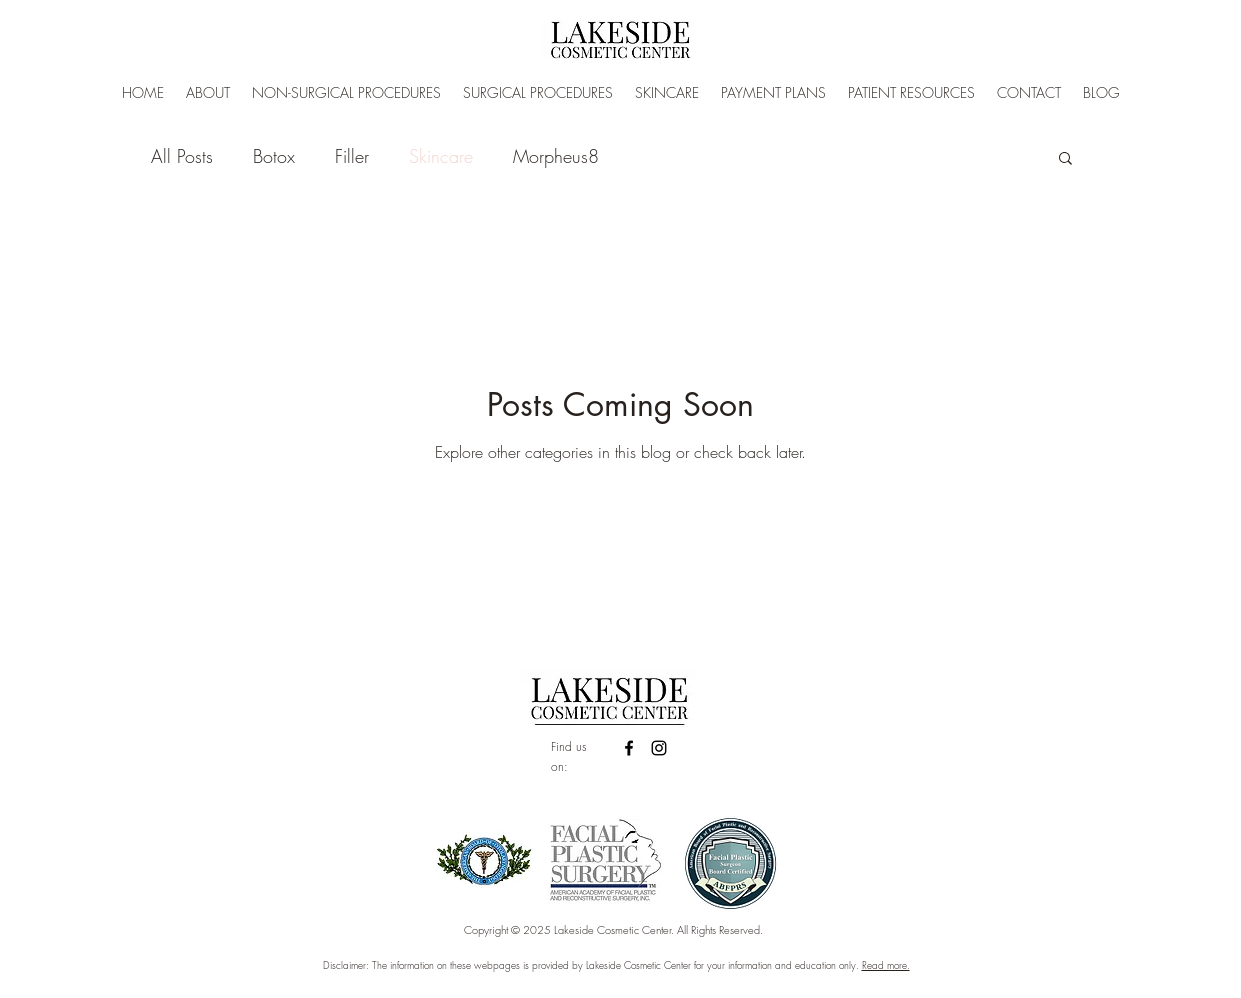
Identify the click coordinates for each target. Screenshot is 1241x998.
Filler (352, 156)
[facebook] (629, 748)
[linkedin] (659, 748)
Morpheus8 (556, 156)
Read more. (886, 965)
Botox (274, 156)
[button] (1065, 159)
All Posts (182, 156)
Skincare (441, 156)
